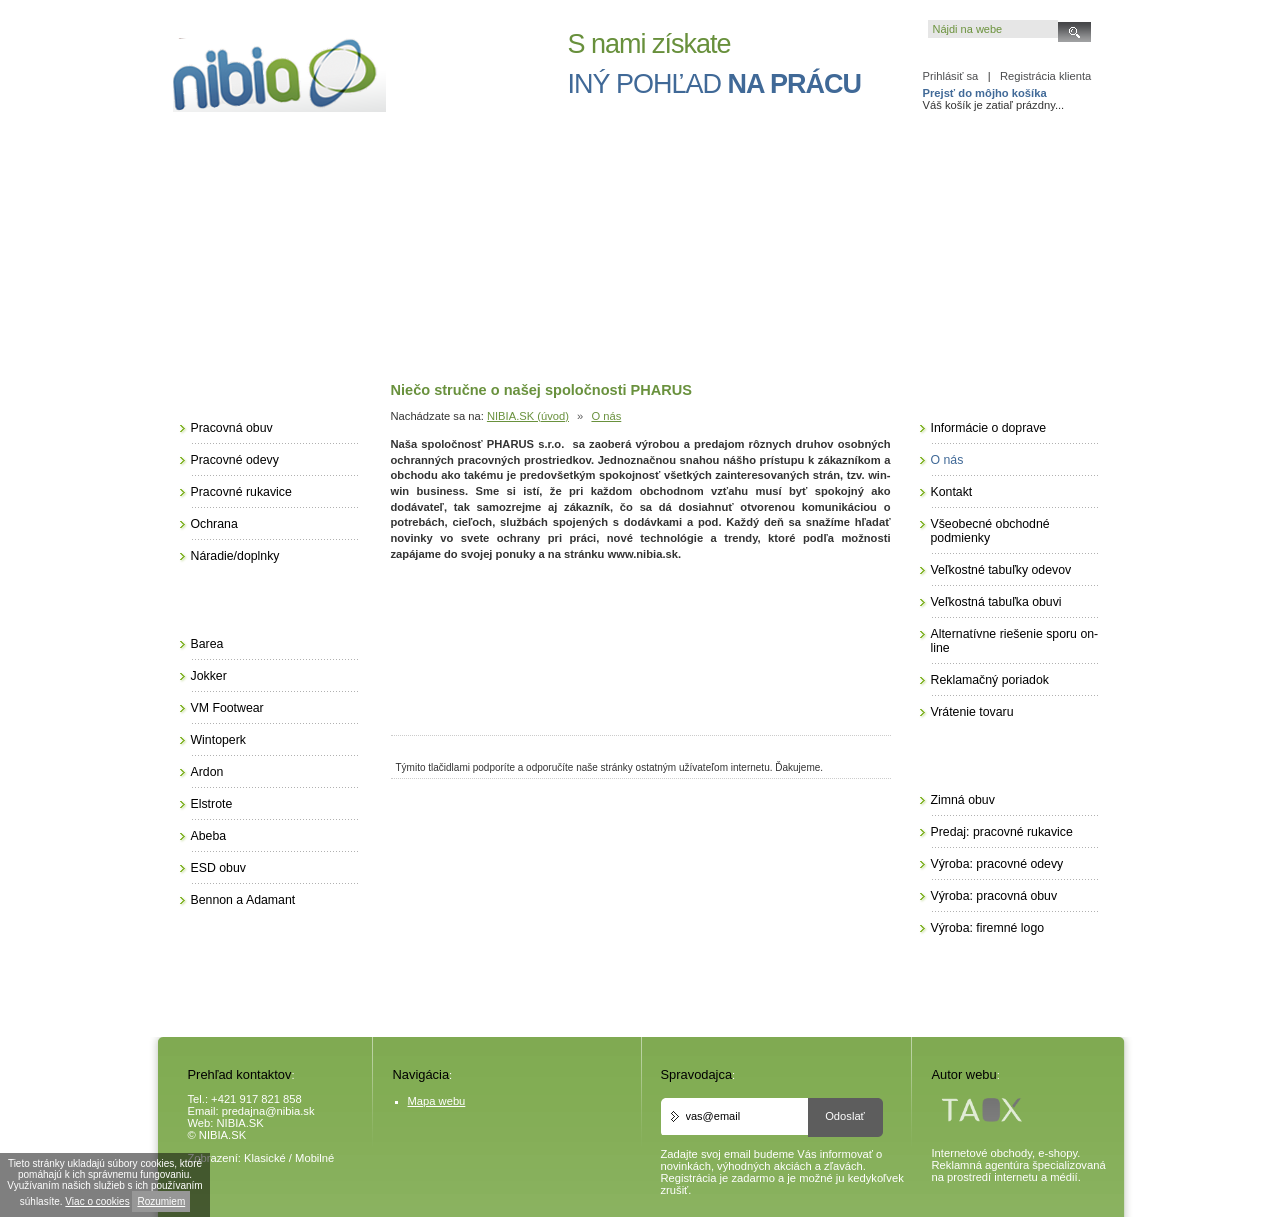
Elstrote (212, 804)
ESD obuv (218, 868)
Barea (207, 644)
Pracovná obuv (232, 428)
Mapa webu (437, 1101)
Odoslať (845, 1116)
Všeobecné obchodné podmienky (990, 531)
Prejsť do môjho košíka (985, 93)
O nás (606, 416)
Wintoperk (218, 740)
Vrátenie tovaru (972, 712)
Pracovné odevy (235, 460)
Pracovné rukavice (241, 492)
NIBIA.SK (240, 1123)
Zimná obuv (963, 800)
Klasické (265, 1158)
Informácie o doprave (989, 428)
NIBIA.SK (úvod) (528, 416)
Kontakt (952, 492)
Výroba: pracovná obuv (994, 896)
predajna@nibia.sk (268, 1111)
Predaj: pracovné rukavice (1002, 832)
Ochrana (214, 524)
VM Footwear (227, 708)
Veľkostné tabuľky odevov (1001, 570)
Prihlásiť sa (951, 76)
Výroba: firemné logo (988, 928)
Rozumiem (161, 1201)
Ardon (207, 772)
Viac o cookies (97, 1201)
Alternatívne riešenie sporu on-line (1015, 641)
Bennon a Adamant (243, 900)
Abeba (209, 836)
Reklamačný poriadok (990, 680)
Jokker (209, 676)
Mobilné (314, 1158)
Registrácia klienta (1045, 76)
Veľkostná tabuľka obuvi (996, 602)
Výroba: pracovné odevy (997, 864)
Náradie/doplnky (235, 556)
